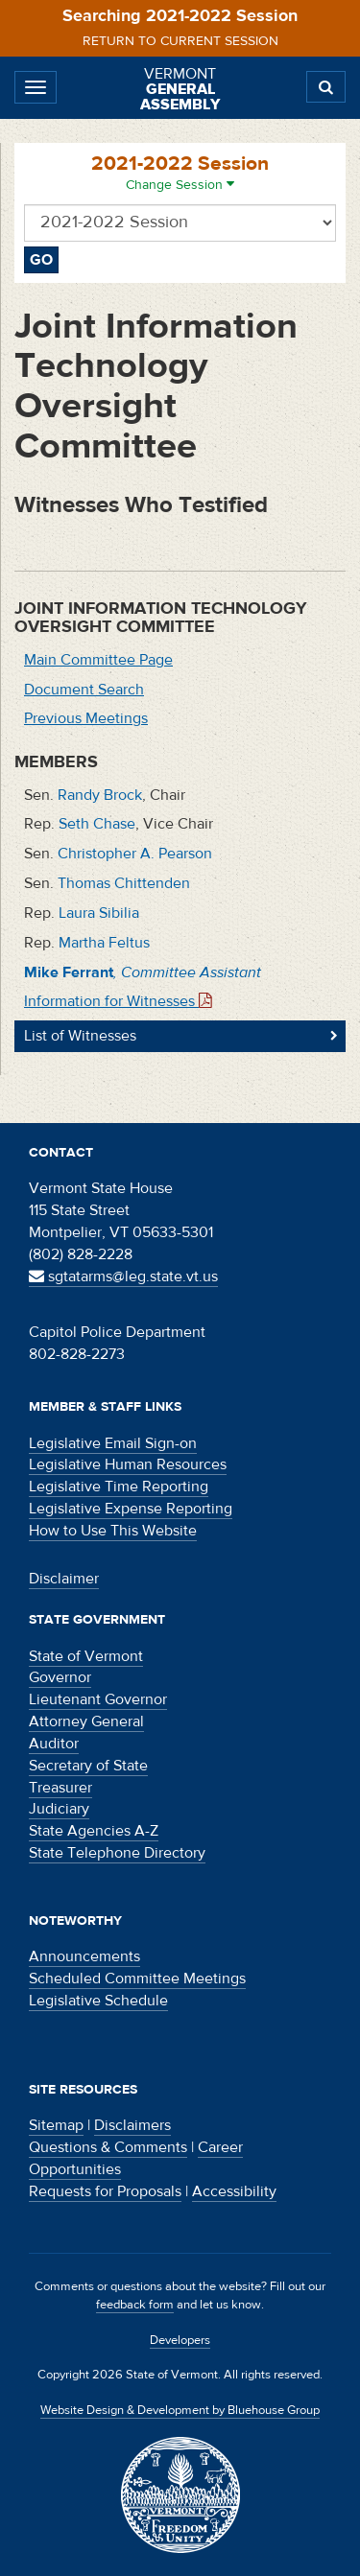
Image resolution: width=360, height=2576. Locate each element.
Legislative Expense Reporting (130, 1508)
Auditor (54, 1743)
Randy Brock (100, 795)
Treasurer (60, 1787)
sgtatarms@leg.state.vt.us (123, 1276)
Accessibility (234, 2191)
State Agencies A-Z (93, 1830)
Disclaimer (64, 1578)
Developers (180, 2340)
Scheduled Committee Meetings (137, 1978)
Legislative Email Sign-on (113, 1443)
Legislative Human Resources (128, 1464)
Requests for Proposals (105, 2191)
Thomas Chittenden (124, 883)
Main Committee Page (98, 659)
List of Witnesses (80, 1035)
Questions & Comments (108, 2147)
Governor (60, 1677)
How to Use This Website (113, 1530)
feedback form (135, 2304)
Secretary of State (88, 1765)
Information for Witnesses (118, 1001)
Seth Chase (97, 823)
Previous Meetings (86, 718)
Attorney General (86, 1721)
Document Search (84, 689)
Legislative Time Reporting (118, 1486)
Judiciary (59, 1808)
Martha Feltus (104, 942)
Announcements (84, 1956)
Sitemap (56, 2125)
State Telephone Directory (117, 1852)
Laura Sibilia (99, 913)
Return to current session (180, 41)
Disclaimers (132, 2125)
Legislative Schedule (98, 2000)
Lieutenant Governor (98, 1699)
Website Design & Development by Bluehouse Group (180, 2410)
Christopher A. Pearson (135, 853)
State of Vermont (86, 1656)
